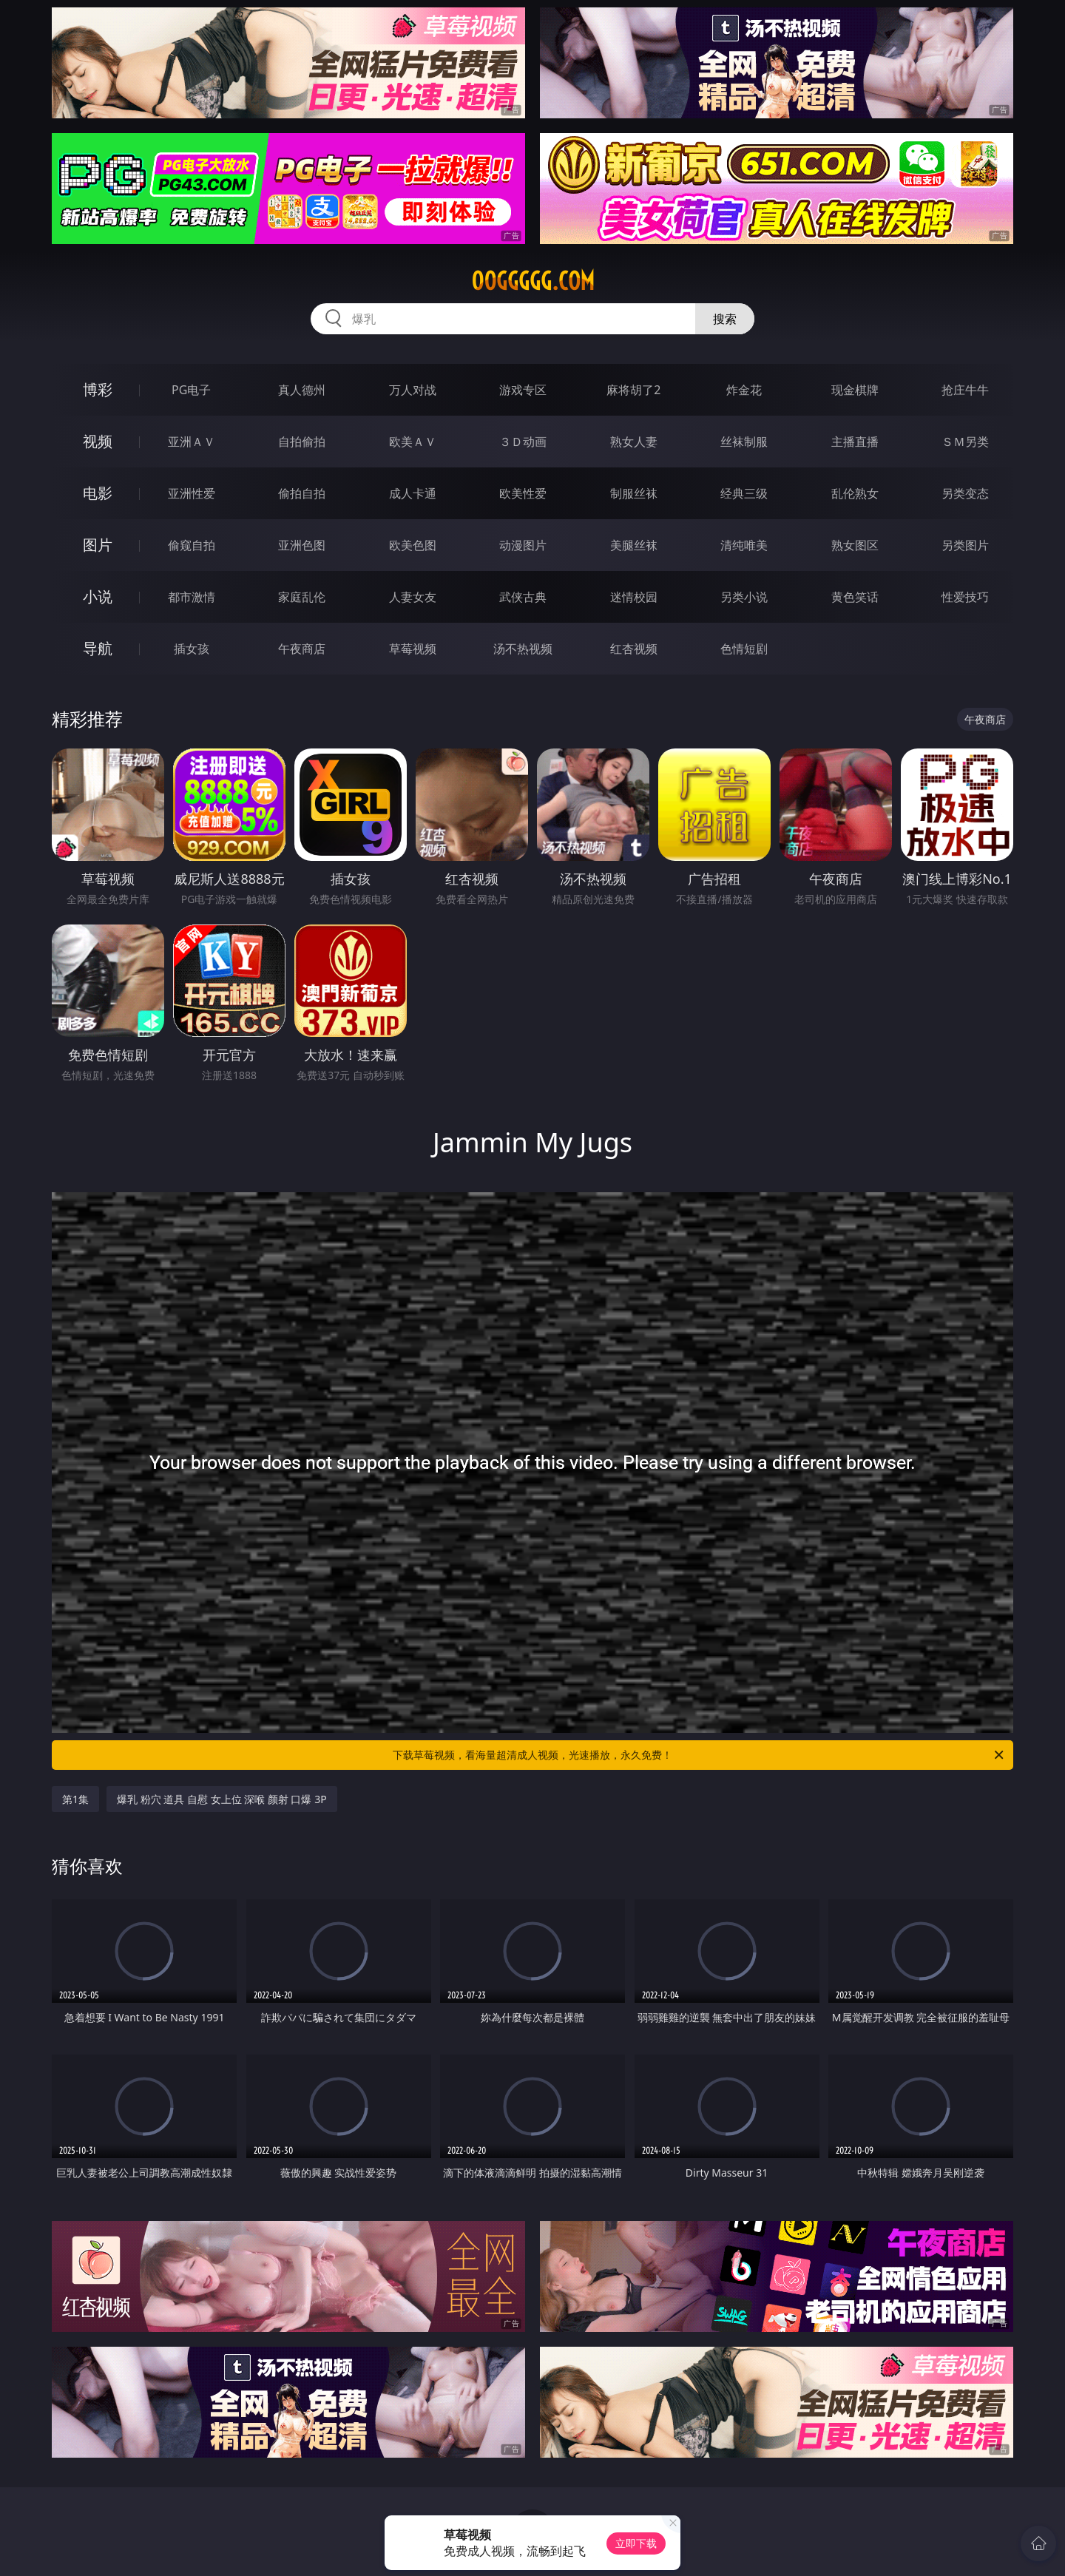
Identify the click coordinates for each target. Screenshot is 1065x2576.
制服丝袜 (633, 493)
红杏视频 (633, 648)
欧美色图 (412, 545)
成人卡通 (412, 493)
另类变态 (965, 493)
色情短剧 (744, 648)
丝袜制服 (744, 441)
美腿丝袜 (633, 545)
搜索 (725, 319)
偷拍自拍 (301, 493)
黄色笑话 (855, 597)
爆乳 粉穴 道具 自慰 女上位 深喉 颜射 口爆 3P (222, 1799)
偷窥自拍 (191, 545)
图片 (97, 545)
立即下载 (636, 2543)
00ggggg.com (533, 281)
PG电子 (191, 390)
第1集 (75, 1799)
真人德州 (301, 390)
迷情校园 (633, 597)
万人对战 (412, 390)
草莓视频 (412, 648)
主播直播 (855, 441)
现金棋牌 (855, 390)
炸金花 (744, 390)
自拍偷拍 (301, 441)
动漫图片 (523, 545)
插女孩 (191, 648)
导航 (97, 648)
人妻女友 (412, 597)
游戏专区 (523, 390)
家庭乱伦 (301, 597)
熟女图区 (855, 545)
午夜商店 (301, 648)
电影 (97, 493)
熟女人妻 (633, 441)
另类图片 (965, 545)
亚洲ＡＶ (191, 441)
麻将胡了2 (633, 390)
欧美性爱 (523, 493)
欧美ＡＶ (412, 441)
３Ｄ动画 (523, 441)
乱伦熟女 (855, 493)
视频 (97, 441)
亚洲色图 (301, 545)
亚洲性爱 (191, 493)
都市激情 (191, 597)
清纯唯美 (744, 545)
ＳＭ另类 (965, 441)
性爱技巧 (965, 597)
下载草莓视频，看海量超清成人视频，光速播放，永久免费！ (699, 1755)
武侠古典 (523, 597)
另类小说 (744, 597)
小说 (97, 596)
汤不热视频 (522, 648)
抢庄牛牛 (965, 390)
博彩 (97, 389)
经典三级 (744, 493)
